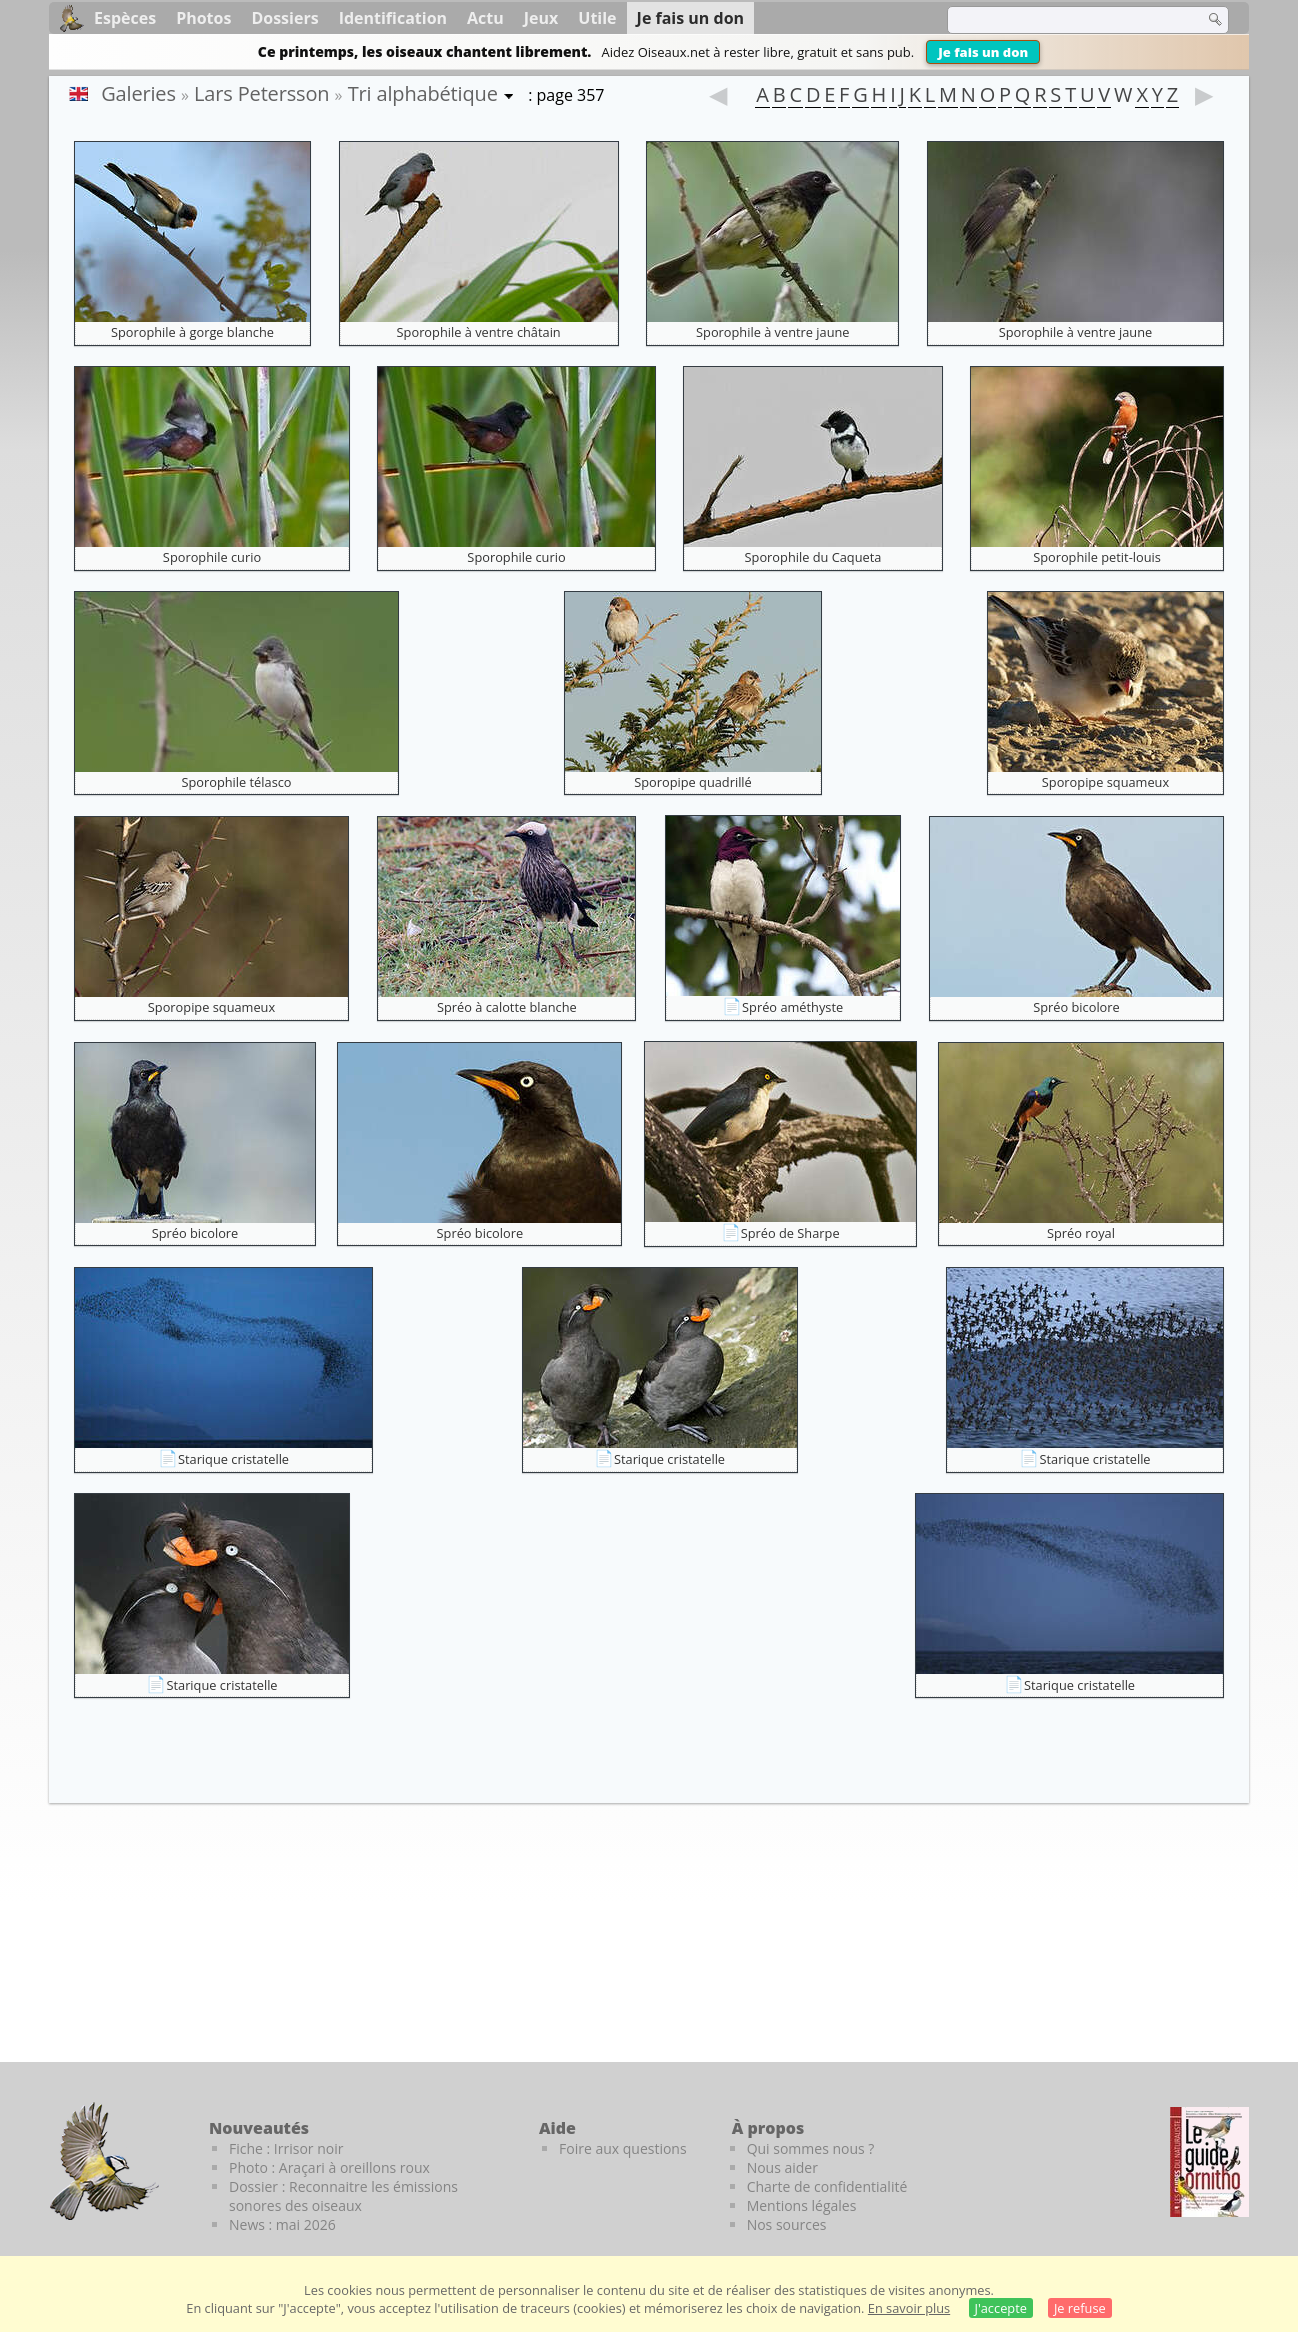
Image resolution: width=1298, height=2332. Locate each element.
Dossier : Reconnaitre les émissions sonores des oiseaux (343, 2196)
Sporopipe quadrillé (693, 782)
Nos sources (787, 2224)
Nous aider (782, 2167)
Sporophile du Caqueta (813, 557)
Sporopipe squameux (1105, 782)
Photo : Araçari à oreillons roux (329, 2167)
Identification (393, 18)
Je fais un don (983, 52)
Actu (485, 18)
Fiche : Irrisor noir (286, 2148)
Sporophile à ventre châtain (479, 332)
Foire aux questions (623, 2148)
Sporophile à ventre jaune (773, 332)
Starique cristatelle (233, 1459)
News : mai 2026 (282, 2224)
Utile (597, 18)
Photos (203, 18)
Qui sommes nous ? (811, 2148)
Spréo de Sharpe (790, 1233)
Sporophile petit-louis (1097, 557)
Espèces (125, 18)
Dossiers (284, 18)
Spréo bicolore (1076, 1007)
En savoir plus (909, 2308)
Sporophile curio (212, 557)
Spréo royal (1081, 1233)
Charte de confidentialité (827, 2186)
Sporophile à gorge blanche (192, 332)
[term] (1063, 20)
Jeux (541, 18)
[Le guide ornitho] (1209, 2162)
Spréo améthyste (792, 1007)
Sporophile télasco (236, 782)
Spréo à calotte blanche (507, 1007)
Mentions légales (802, 2205)
